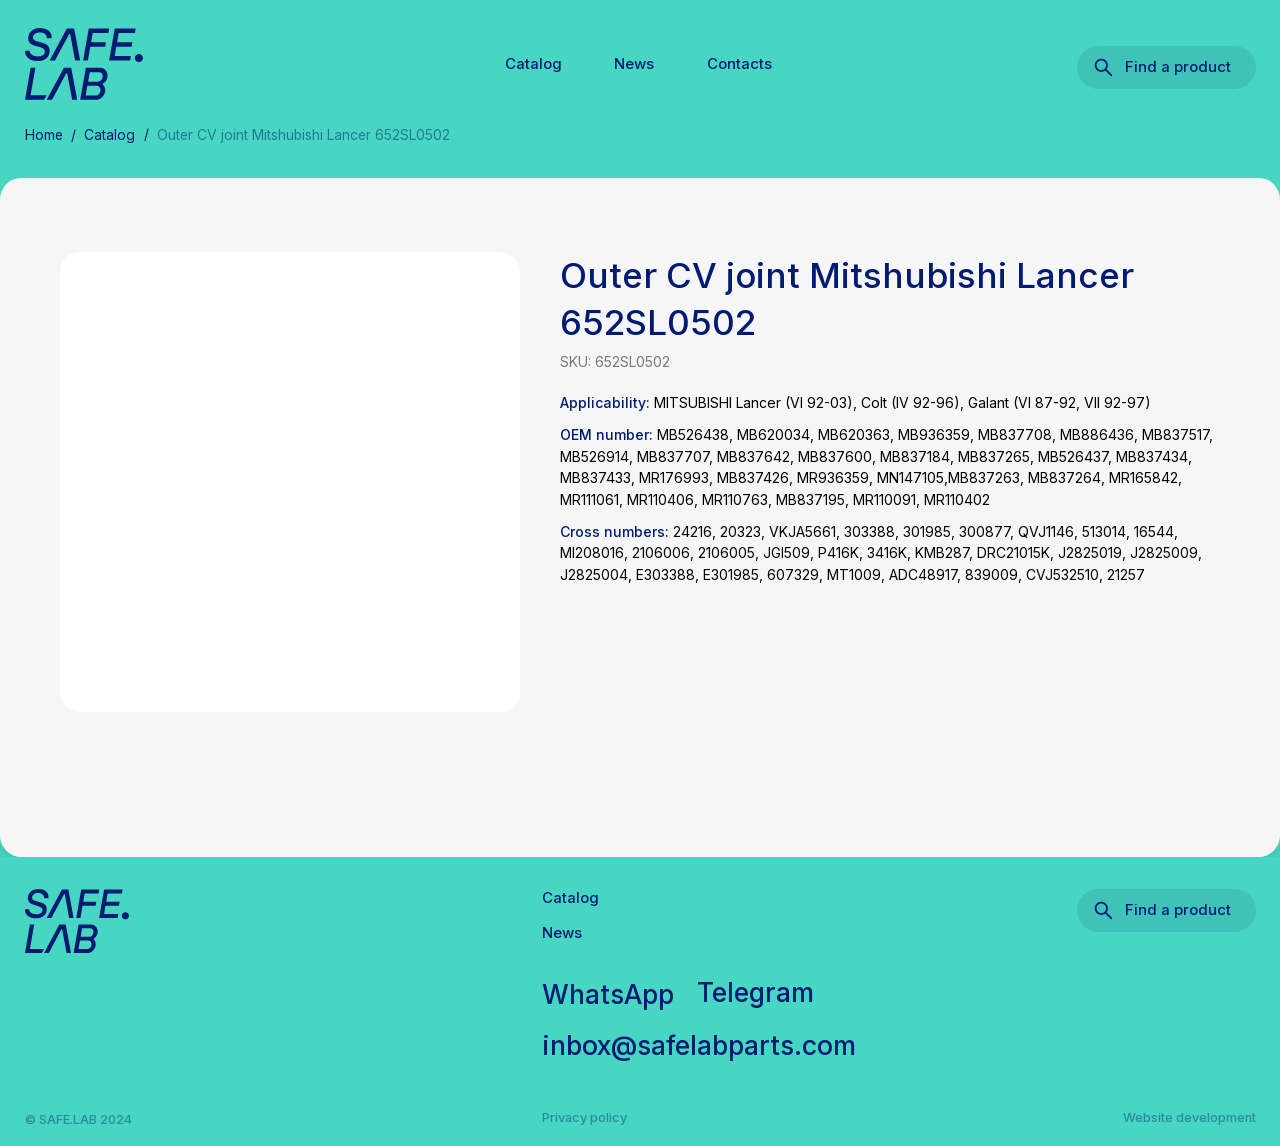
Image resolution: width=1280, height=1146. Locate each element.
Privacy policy (584, 1117)
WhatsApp (608, 994)
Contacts (739, 64)
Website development (1189, 1117)
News (634, 64)
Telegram (755, 992)
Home (44, 135)
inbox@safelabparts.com (699, 1045)
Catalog (533, 64)
